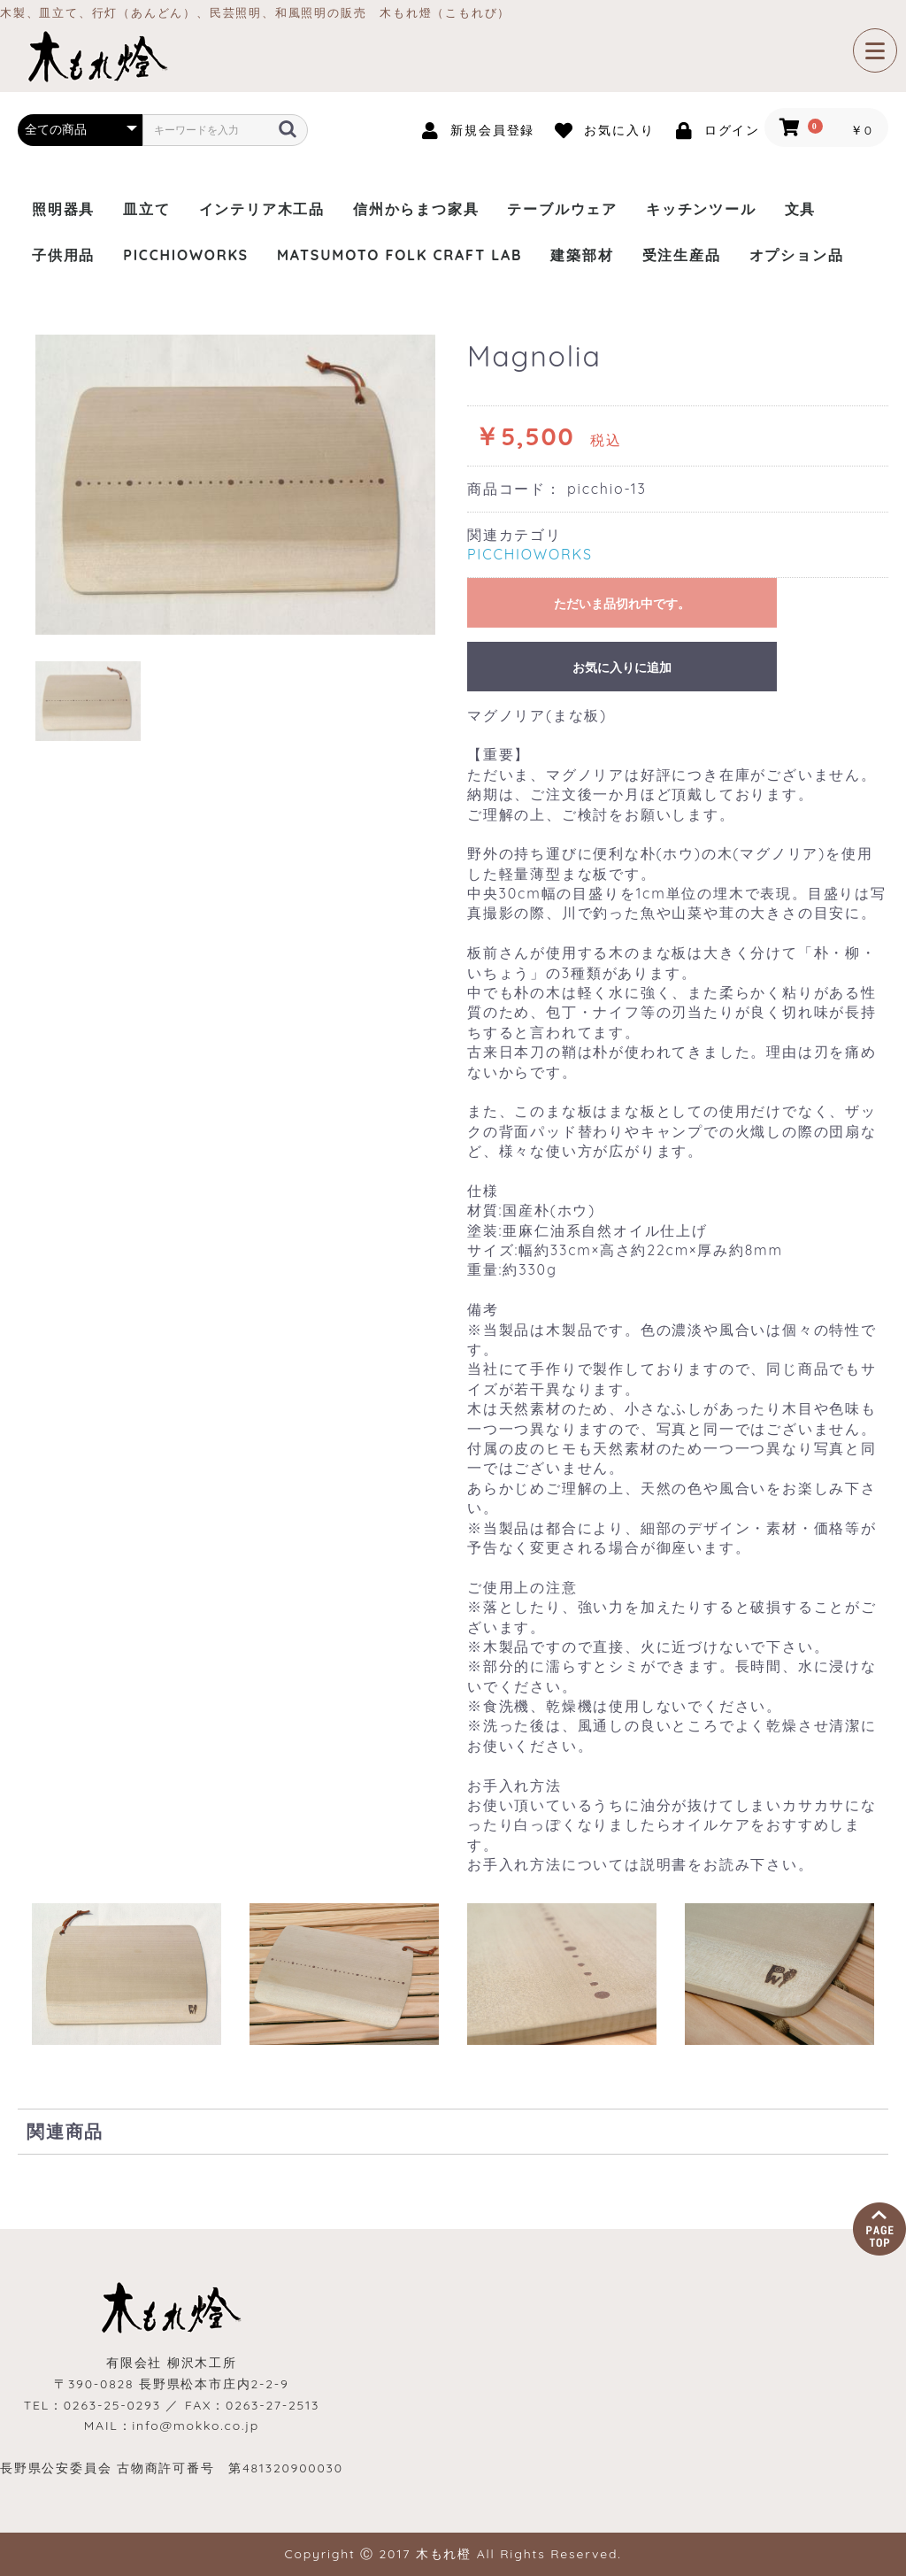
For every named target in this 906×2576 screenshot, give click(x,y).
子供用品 (63, 255)
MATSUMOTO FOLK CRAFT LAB (399, 255)
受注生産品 (681, 255)
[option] (235, 485)
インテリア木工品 (262, 209)
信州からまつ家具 (416, 209)
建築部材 (581, 255)
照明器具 (63, 209)
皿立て (146, 209)
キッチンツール (701, 209)
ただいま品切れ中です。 (622, 604)
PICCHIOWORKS (186, 255)
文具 (801, 209)
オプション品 (796, 255)
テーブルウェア (562, 209)
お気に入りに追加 (622, 667)
